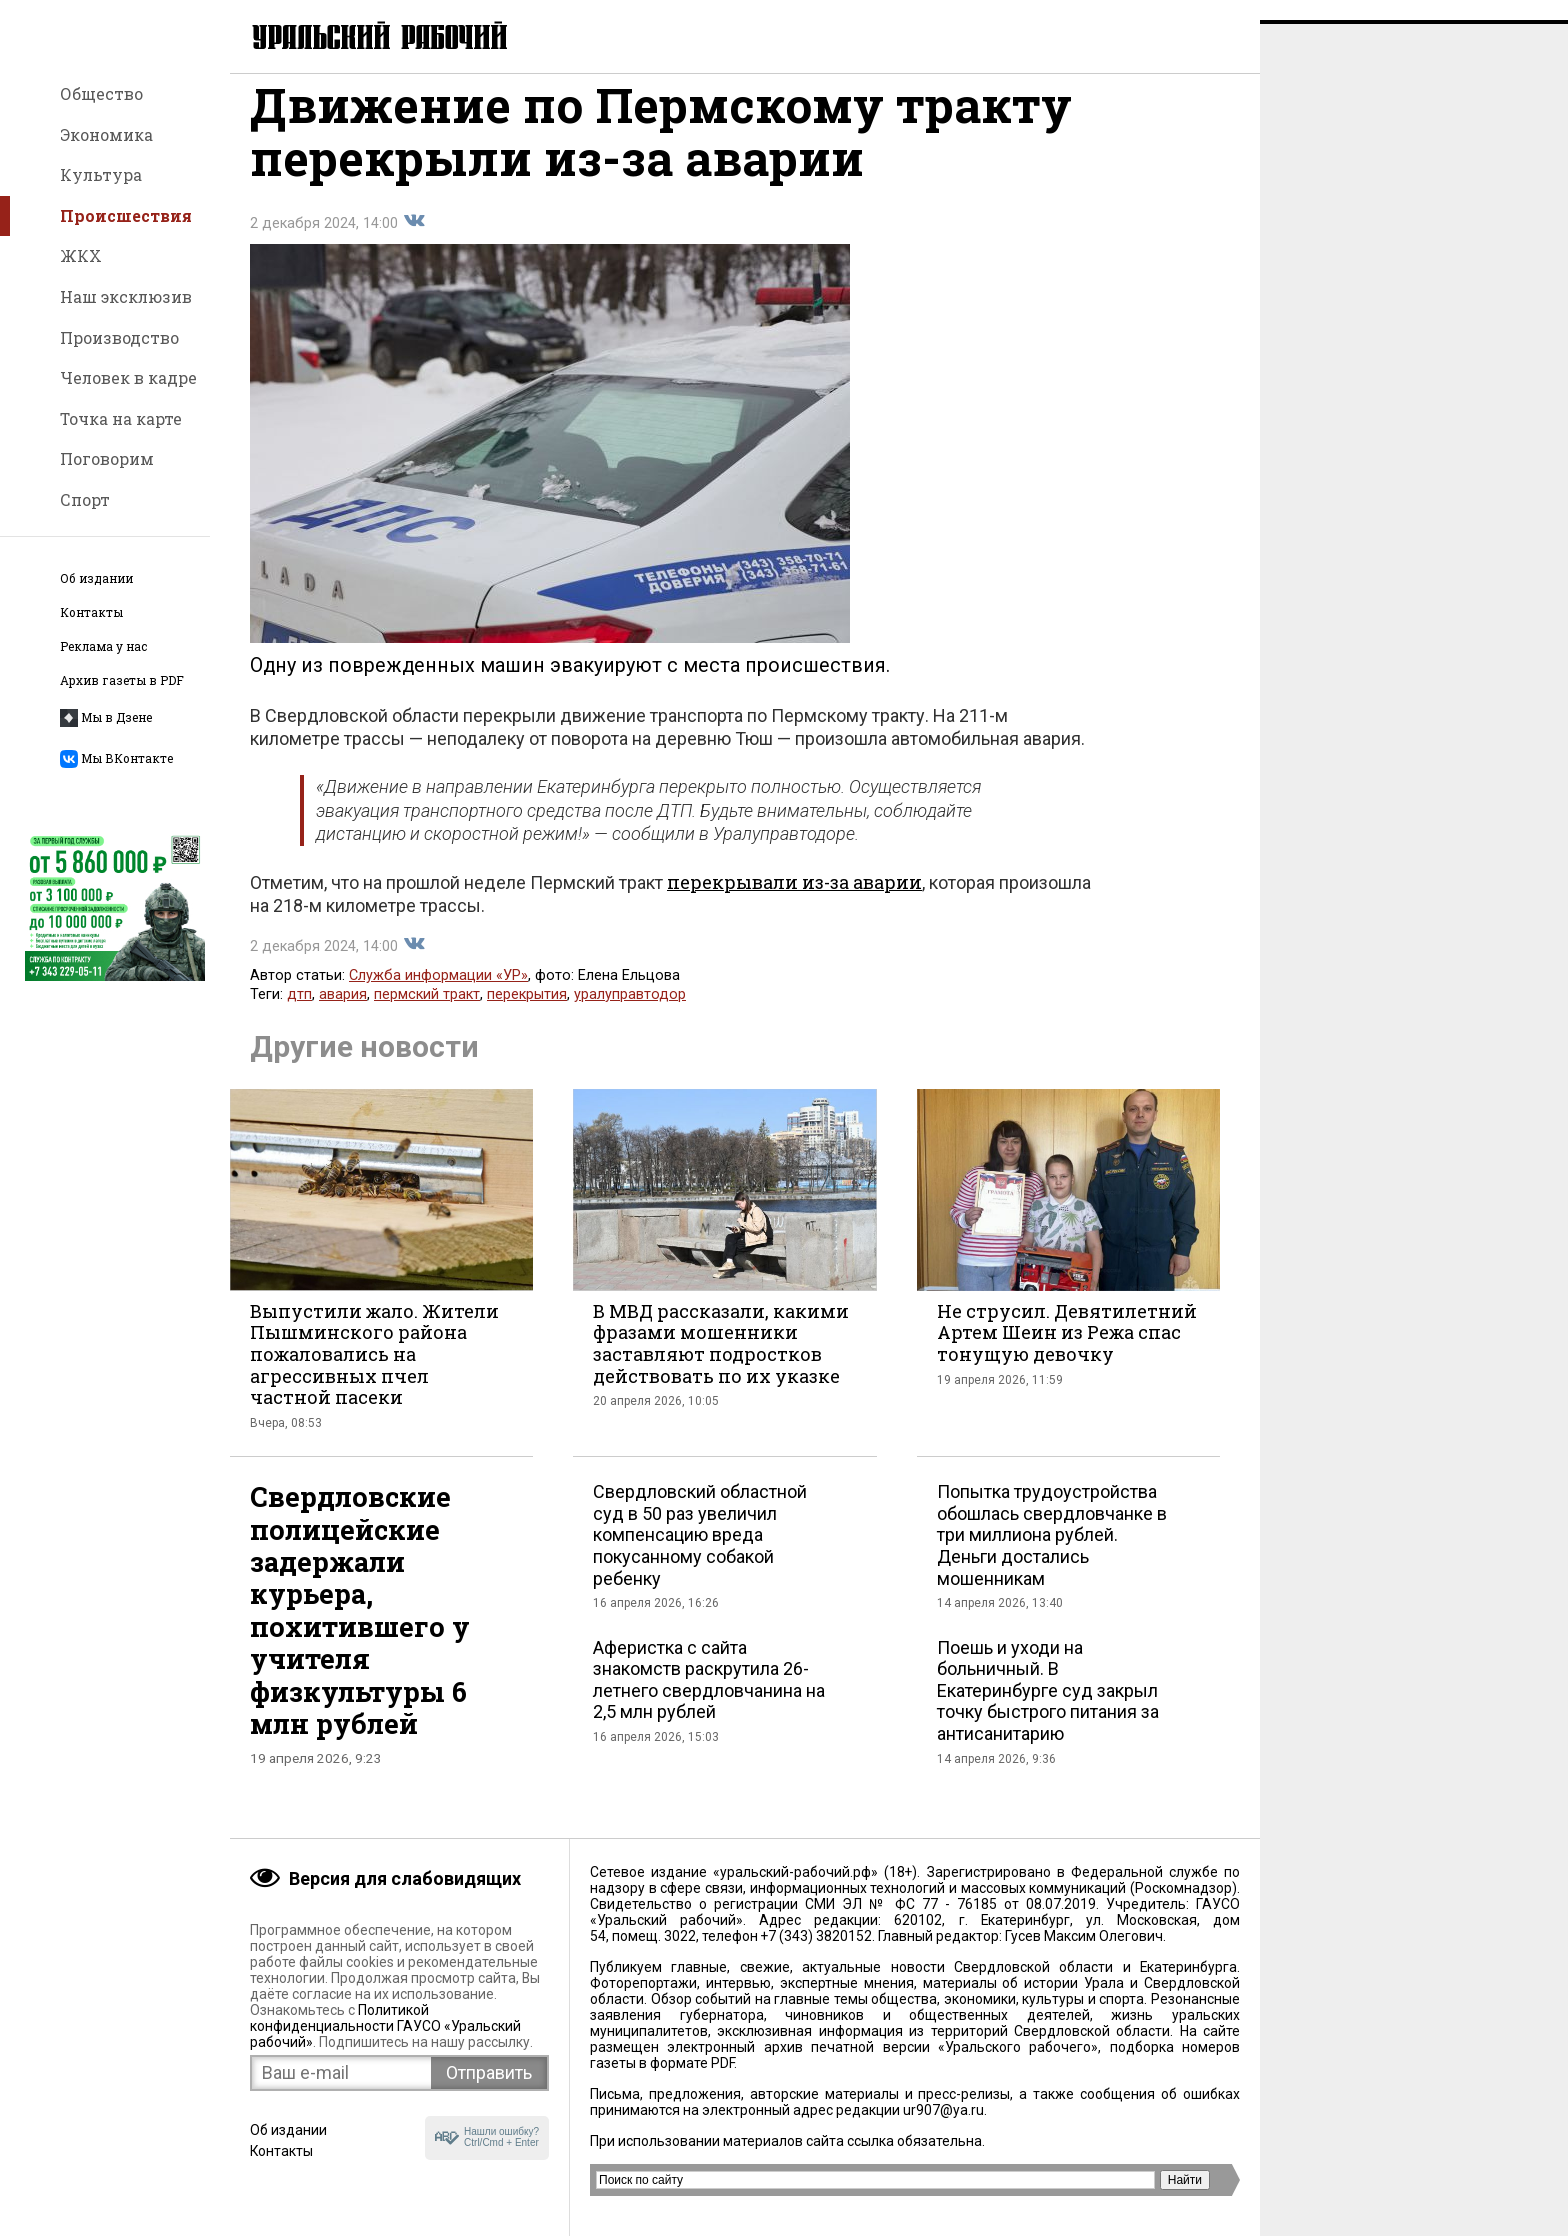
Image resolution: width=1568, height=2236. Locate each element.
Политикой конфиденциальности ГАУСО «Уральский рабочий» (385, 2026)
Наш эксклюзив (126, 296)
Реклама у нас (103, 646)
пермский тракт (427, 1014)
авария (343, 1014)
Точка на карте (121, 418)
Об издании (96, 578)
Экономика (106, 134)
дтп (299, 1014)
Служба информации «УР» (438, 995)
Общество (101, 93)
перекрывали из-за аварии (794, 902)
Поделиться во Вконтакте (414, 241)
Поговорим (107, 458)
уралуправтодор (630, 1014)
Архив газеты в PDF (122, 680)
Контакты (91, 612)
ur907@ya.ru (943, 2110)
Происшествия (126, 215)
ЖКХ (81, 255)
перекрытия (527, 1014)
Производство (119, 337)
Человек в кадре (128, 377)
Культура (101, 174)
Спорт (85, 499)
